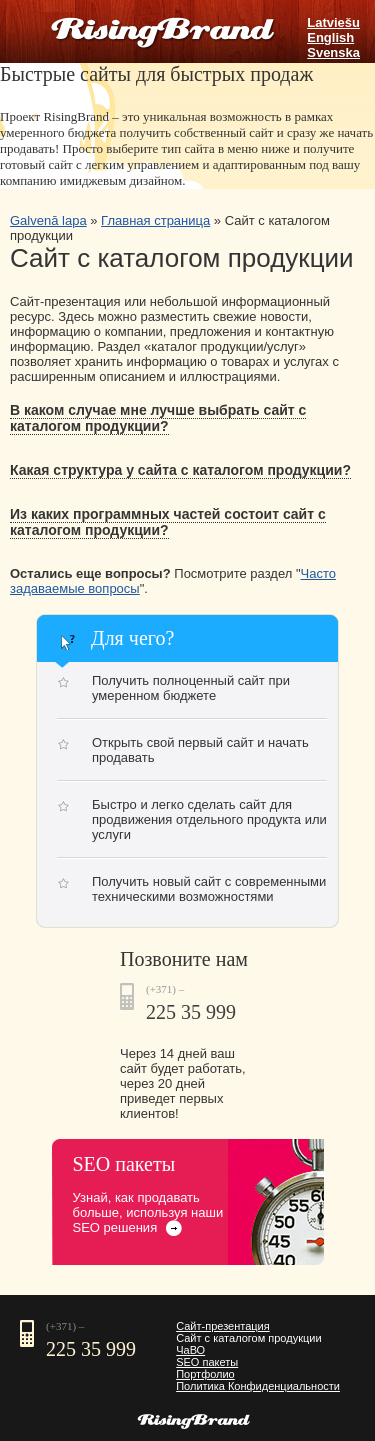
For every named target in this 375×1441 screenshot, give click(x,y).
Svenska (333, 52)
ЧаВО (190, 1350)
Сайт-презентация (223, 1326)
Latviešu (333, 22)
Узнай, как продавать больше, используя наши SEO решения (148, 1212)
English (330, 37)
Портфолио (205, 1374)
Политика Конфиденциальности (258, 1386)
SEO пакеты (207, 1362)
